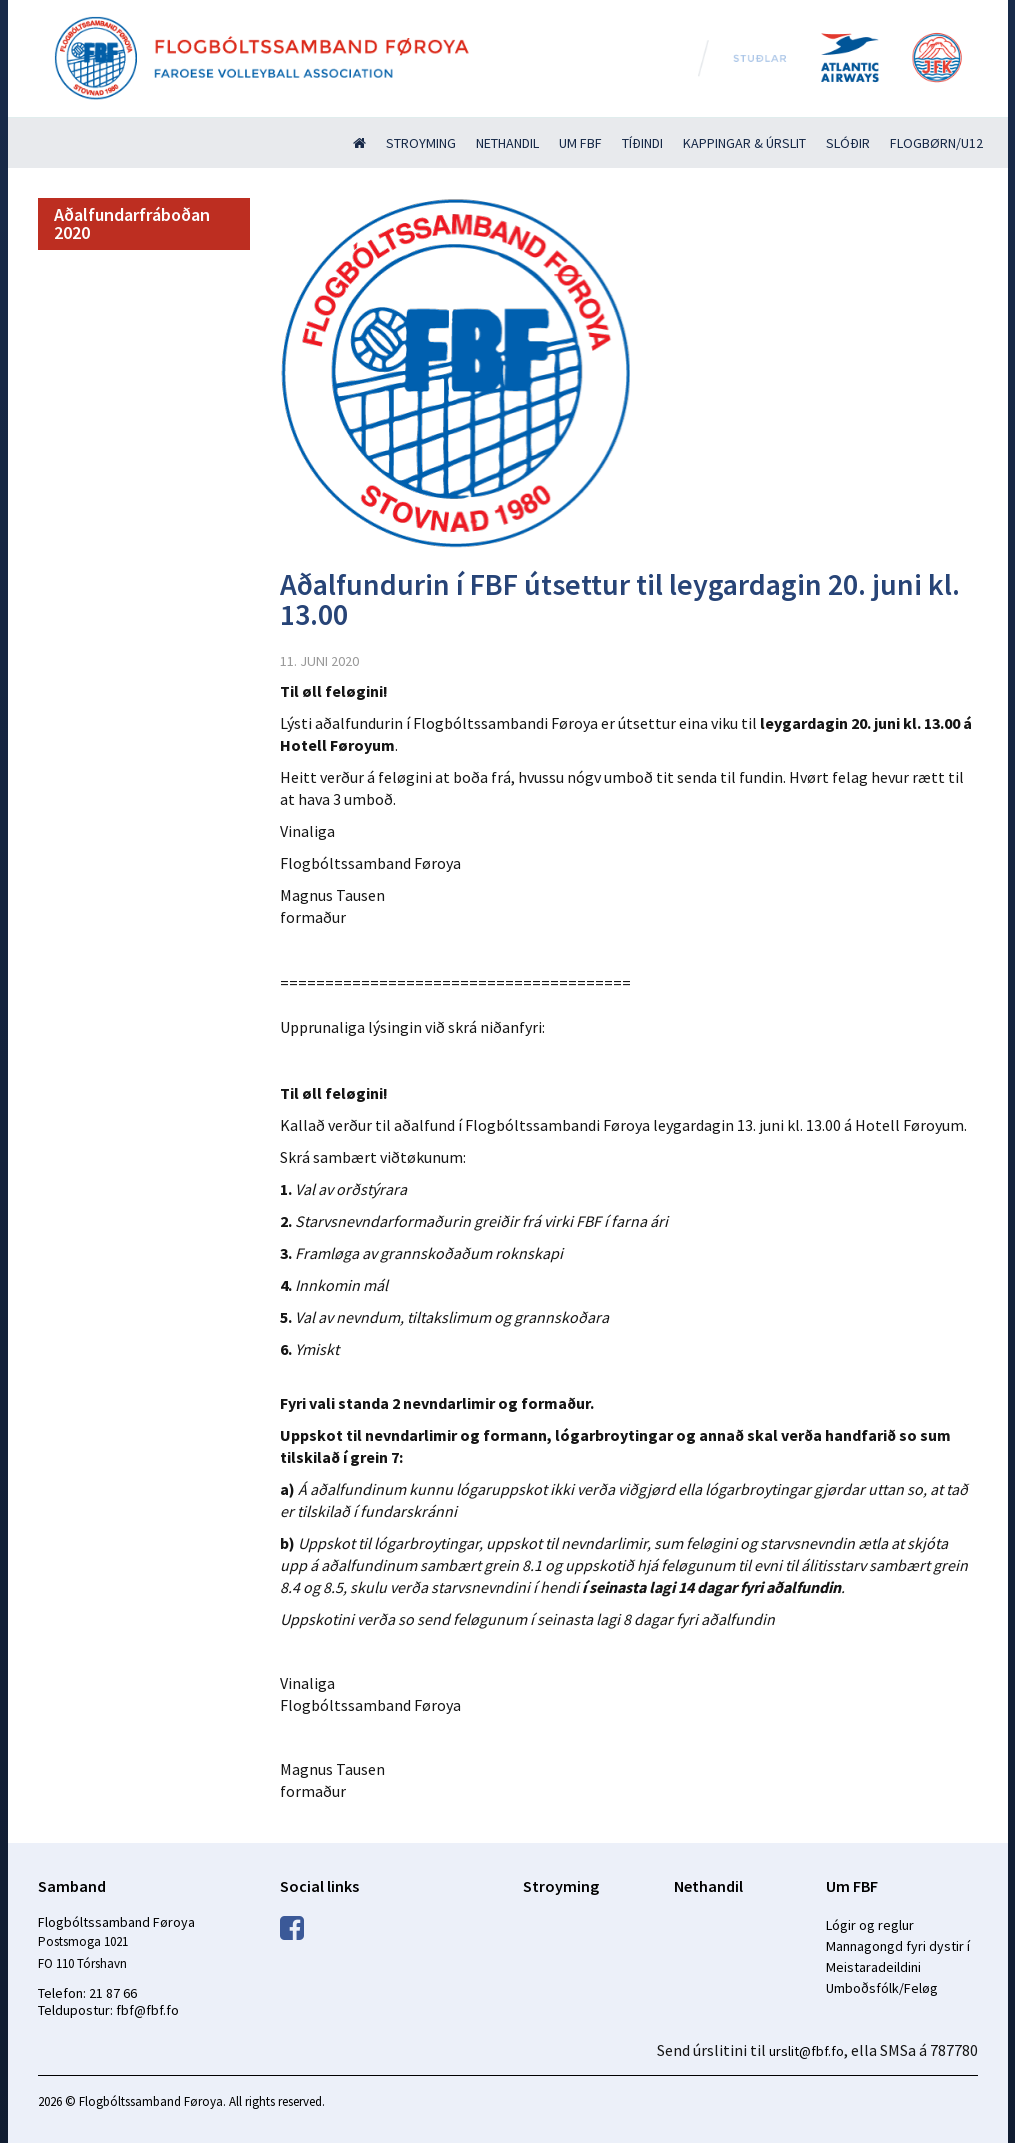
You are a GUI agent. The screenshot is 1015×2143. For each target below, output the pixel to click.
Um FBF (580, 143)
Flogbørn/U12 (936, 143)
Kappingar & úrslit (744, 143)
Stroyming (421, 143)
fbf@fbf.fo (147, 2010)
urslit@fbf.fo (806, 2051)
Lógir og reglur (870, 1925)
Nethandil (507, 143)
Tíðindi (642, 143)
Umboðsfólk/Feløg (882, 1988)
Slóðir (848, 143)
